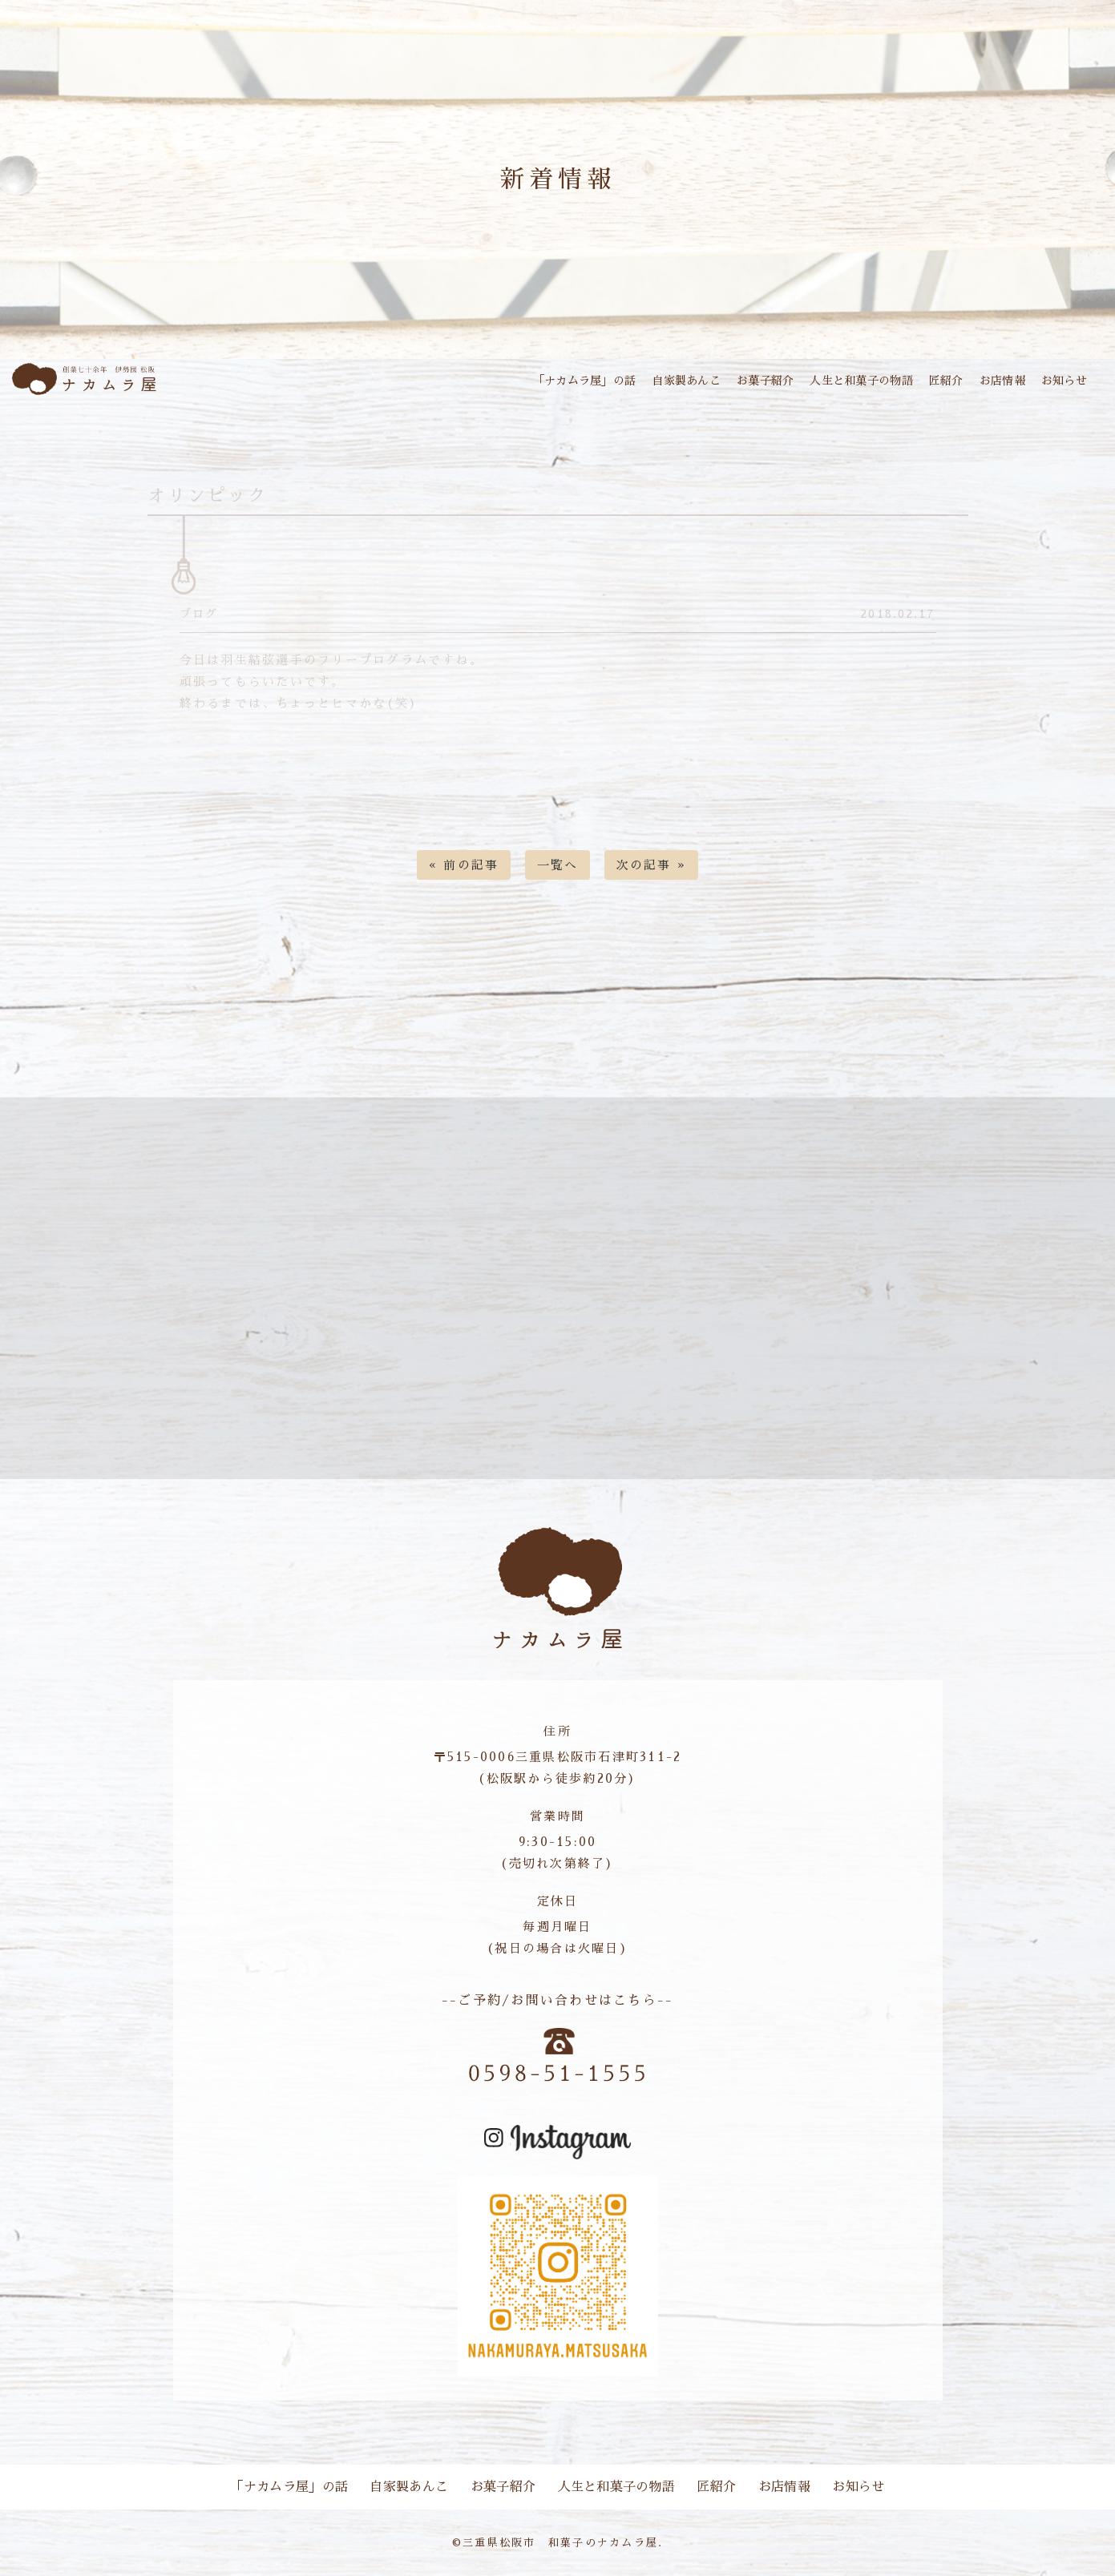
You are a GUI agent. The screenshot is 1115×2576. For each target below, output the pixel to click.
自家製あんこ (686, 380)
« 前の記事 (464, 865)
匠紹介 (946, 380)
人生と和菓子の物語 (861, 380)
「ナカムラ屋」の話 (584, 380)
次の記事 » (651, 865)
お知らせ (1064, 380)
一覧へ (558, 865)
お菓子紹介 (765, 380)
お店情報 (1002, 380)
